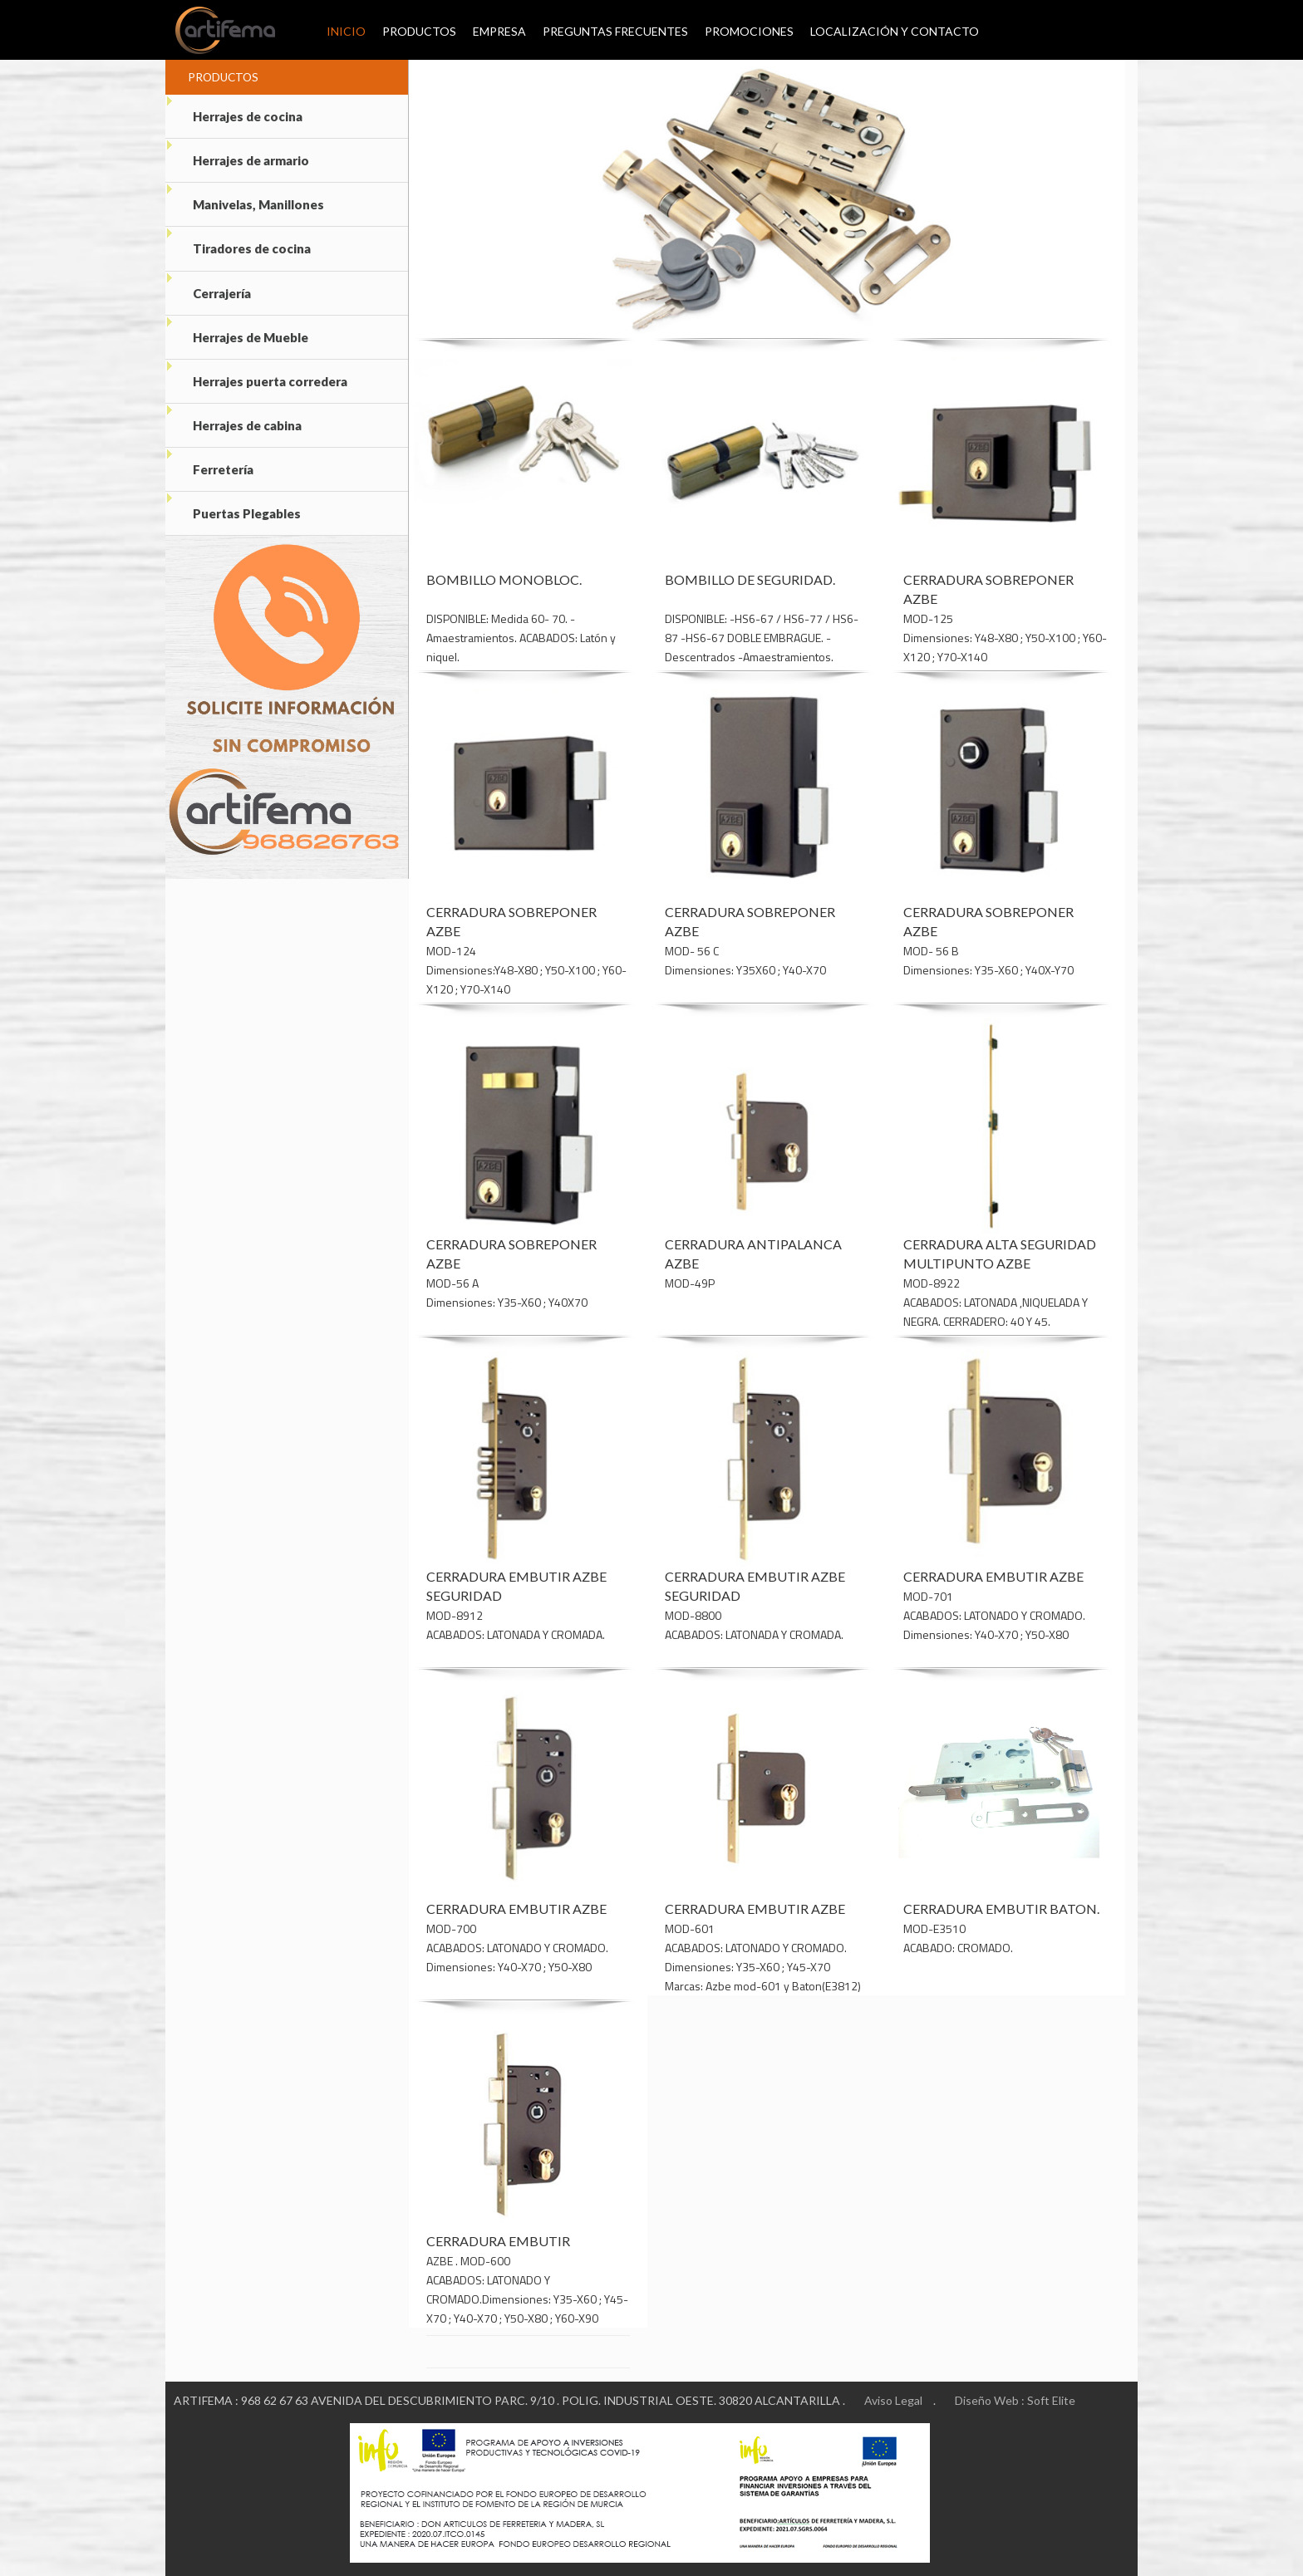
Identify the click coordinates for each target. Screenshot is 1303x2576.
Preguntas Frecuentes (615, 31)
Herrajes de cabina (233, 420)
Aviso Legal (893, 2401)
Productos (419, 31)
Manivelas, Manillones (244, 198)
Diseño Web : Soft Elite (1015, 2401)
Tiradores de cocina (238, 243)
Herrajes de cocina (233, 109)
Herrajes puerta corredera (256, 375)
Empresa (499, 31)
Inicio (336, 31)
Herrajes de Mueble (236, 331)
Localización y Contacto (894, 31)
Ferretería (209, 464)
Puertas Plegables (233, 509)
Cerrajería (208, 287)
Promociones (749, 31)
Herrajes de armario (237, 154)
